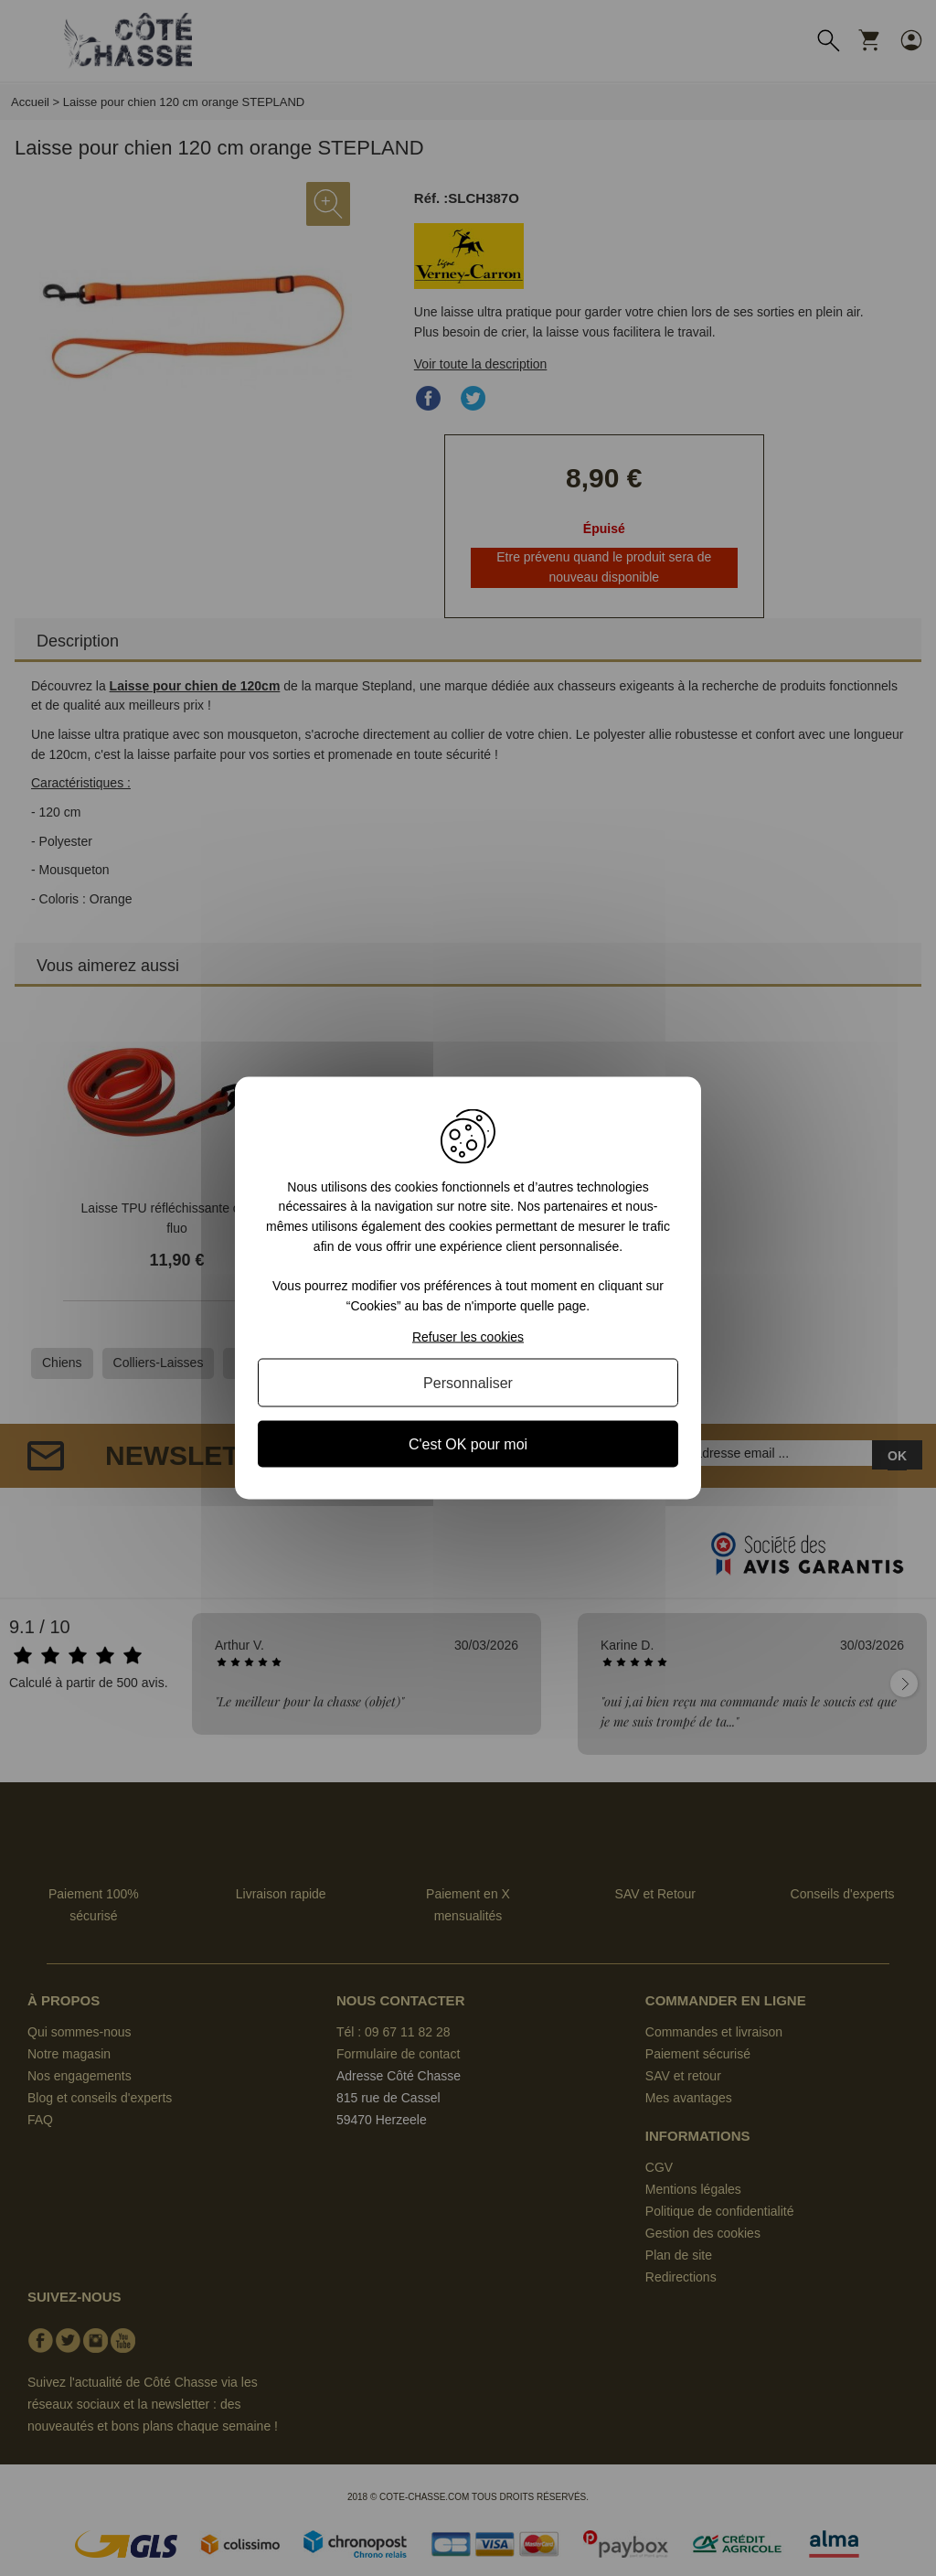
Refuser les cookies (468, 1337)
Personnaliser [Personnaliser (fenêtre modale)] (468, 1383)
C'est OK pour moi (468, 1444)
